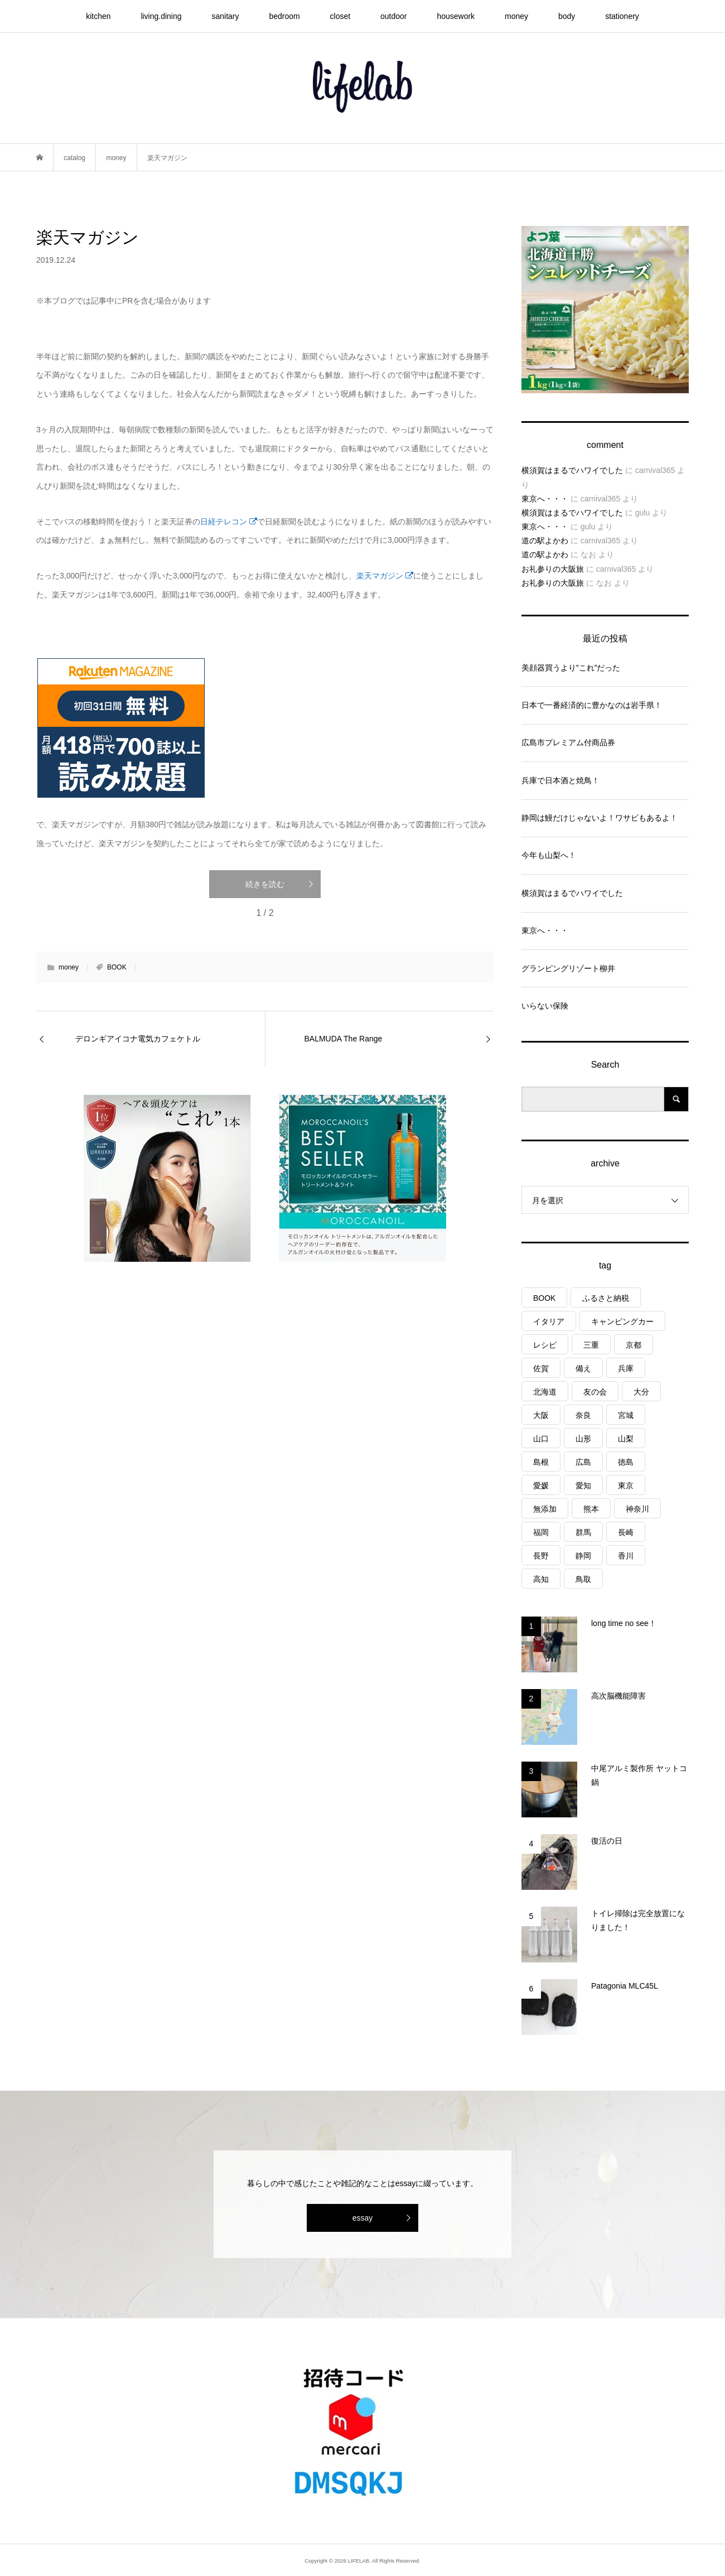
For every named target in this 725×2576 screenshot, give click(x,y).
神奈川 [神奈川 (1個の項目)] (637, 1508)
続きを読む (264, 884)
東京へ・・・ (544, 498)
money (516, 16)
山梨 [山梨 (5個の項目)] (626, 1438)
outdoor (393, 16)
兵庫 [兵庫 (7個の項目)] (626, 1368)
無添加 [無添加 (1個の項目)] (545, 1508)
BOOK (117, 967)
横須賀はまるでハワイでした (572, 470)
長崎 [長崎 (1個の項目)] (626, 1532)
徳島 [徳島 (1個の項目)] (626, 1462)
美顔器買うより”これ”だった (570, 667)
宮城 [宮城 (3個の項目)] (626, 1415)
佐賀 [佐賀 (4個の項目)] (541, 1368)
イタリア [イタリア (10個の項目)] (548, 1321)
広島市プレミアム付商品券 (568, 742)
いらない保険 (544, 1005)
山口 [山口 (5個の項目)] (541, 1438)
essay (362, 2217)
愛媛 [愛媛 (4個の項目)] (541, 1485)
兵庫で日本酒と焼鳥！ (560, 780)
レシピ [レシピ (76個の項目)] (545, 1344)
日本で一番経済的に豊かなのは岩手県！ (591, 705)
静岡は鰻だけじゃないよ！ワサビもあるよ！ (599, 817)
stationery (622, 16)
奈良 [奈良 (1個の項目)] (583, 1415)
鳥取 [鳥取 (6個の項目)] (583, 1579)
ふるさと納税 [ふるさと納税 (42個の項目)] (605, 1298)
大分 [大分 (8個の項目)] (641, 1391)
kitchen (98, 16)
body (566, 16)
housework (456, 16)
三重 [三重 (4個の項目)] (591, 1344)
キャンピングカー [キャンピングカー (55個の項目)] (622, 1321)
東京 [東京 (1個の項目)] (626, 1485)
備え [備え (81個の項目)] (583, 1368)
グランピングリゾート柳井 (568, 968)
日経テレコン (228, 521)
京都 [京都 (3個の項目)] (633, 1344)
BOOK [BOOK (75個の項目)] (544, 1298)
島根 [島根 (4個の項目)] (541, 1462)
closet (340, 16)
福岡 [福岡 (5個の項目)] (541, 1532)
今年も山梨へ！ (548, 855)
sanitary (225, 16)
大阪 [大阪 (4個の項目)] (541, 1415)
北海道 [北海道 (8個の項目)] (545, 1391)
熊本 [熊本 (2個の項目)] (591, 1508)
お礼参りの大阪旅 (552, 569)
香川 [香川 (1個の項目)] (626, 1555)
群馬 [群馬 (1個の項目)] (583, 1532)
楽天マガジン (384, 575)
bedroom (284, 16)
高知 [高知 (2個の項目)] (541, 1579)
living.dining (161, 16)
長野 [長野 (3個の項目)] (541, 1555)
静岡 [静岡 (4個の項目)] (583, 1555)
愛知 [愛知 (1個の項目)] (583, 1485)
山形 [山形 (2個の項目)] (583, 1438)
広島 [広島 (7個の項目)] (583, 1462)
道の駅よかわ (544, 540)
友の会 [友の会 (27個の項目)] (595, 1391)
